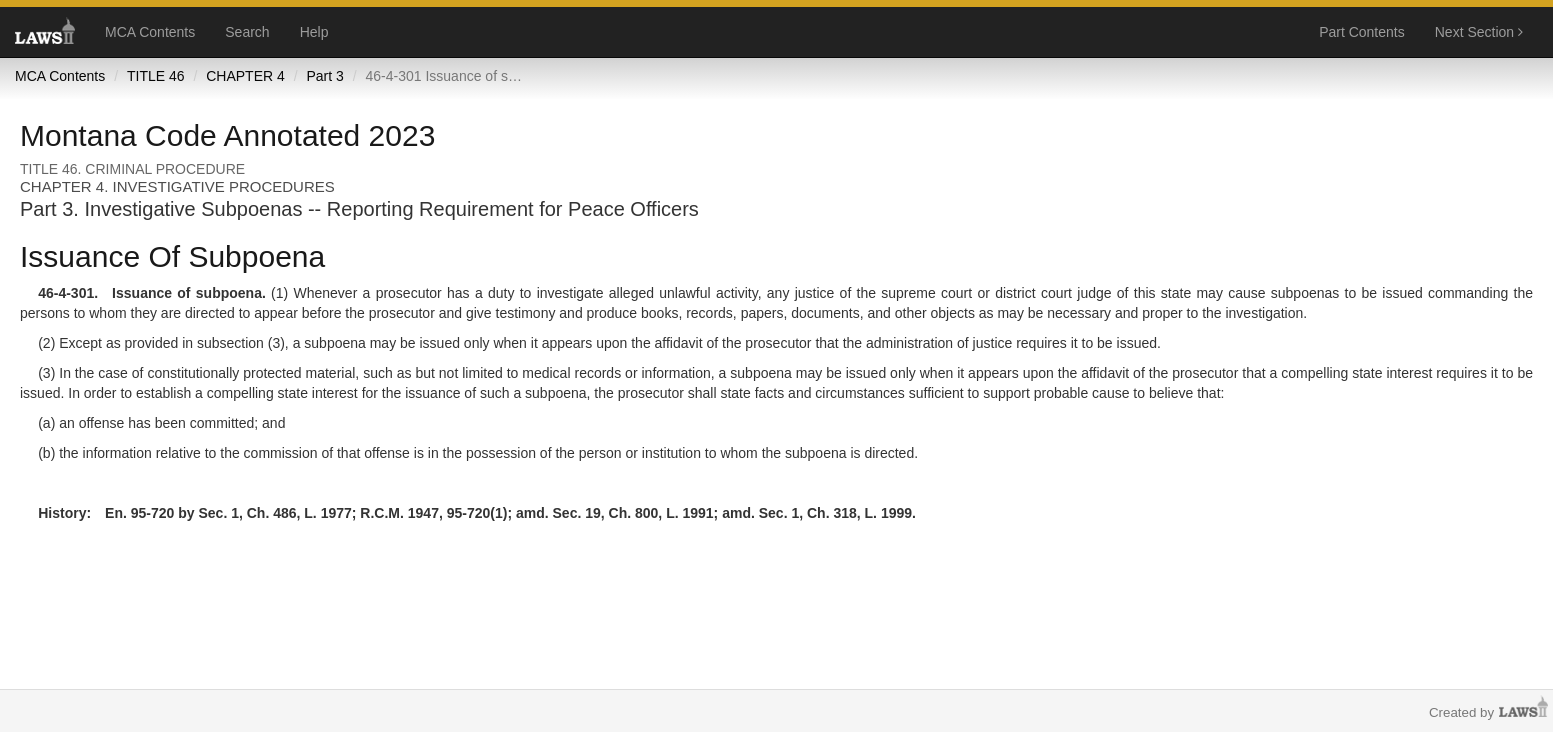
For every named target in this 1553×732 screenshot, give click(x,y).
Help (314, 32)
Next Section (1479, 32)
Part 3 (324, 76)
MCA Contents (150, 32)
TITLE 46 (156, 76)
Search (247, 32)
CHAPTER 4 (245, 76)
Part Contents (1362, 32)
